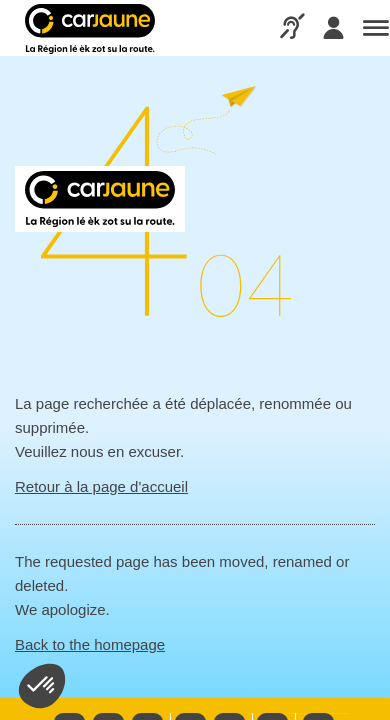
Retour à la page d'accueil (101, 486)
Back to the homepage (90, 644)
